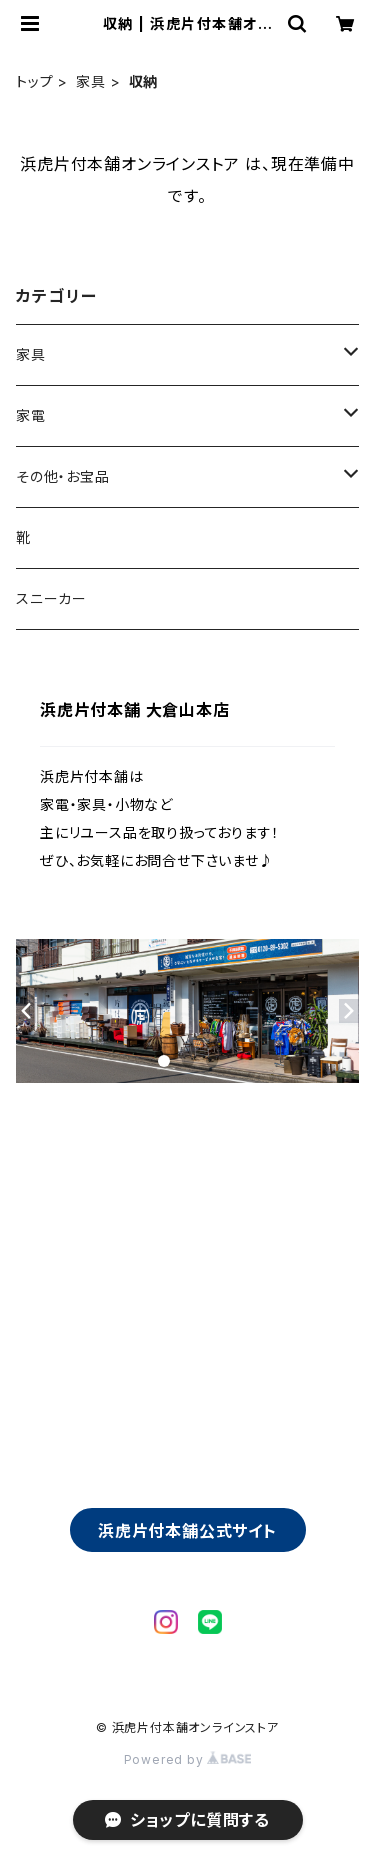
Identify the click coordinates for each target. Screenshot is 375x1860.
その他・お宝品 (63, 476)
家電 (31, 415)
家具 (91, 81)
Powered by (188, 1759)
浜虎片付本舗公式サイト (187, 1531)
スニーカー (51, 598)
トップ (34, 81)
